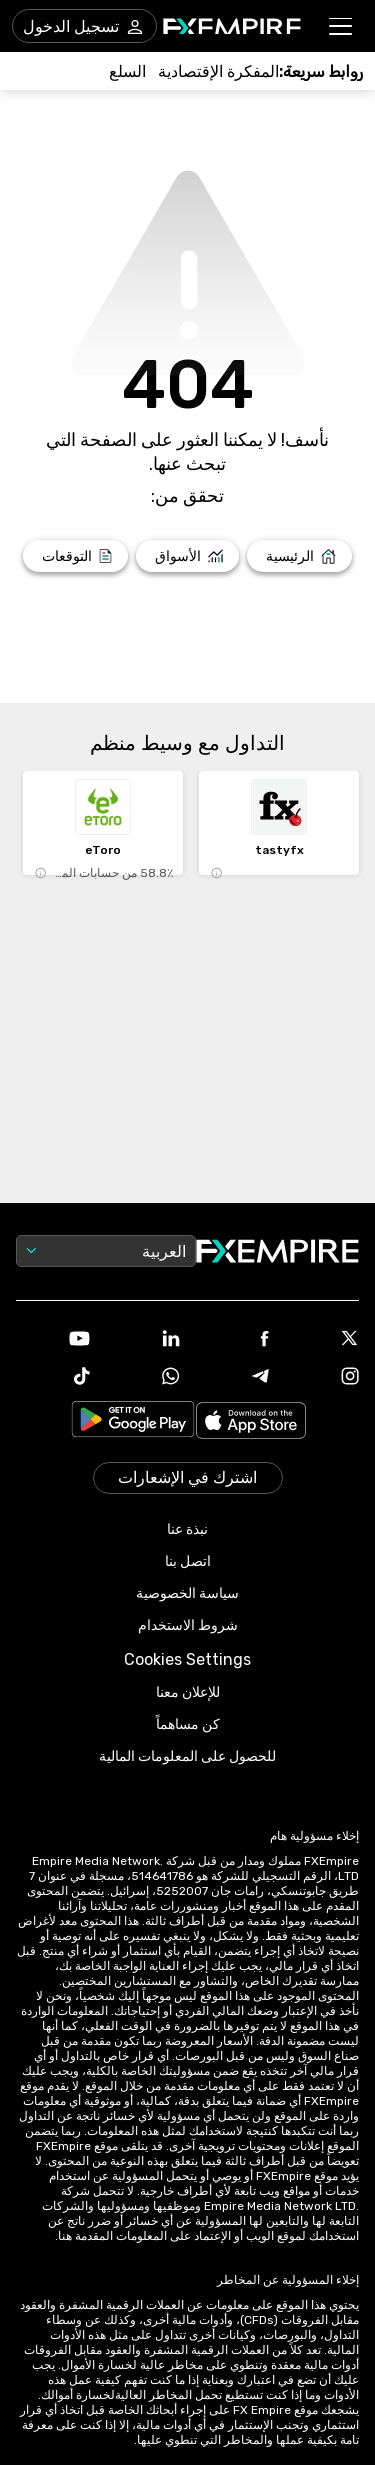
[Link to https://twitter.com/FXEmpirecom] (322, 1340)
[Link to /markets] (187, 556)
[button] (341, 26)
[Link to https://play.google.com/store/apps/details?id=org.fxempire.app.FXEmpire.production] (133, 1422)
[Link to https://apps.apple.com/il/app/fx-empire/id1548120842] (251, 1422)
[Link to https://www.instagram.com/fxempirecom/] (322, 1378)
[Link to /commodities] (127, 71)
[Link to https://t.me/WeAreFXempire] (233, 1378)
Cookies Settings (187, 1659)
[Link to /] (299, 556)
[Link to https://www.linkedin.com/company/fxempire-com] (143, 1340)
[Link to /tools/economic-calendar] (218, 71)
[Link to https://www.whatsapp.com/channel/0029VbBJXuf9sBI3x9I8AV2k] (143, 1378)
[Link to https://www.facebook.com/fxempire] (233, 1340)
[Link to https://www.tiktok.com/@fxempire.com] (53, 1378)
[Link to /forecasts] (75, 556)
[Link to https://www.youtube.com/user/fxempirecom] (53, 1340)
